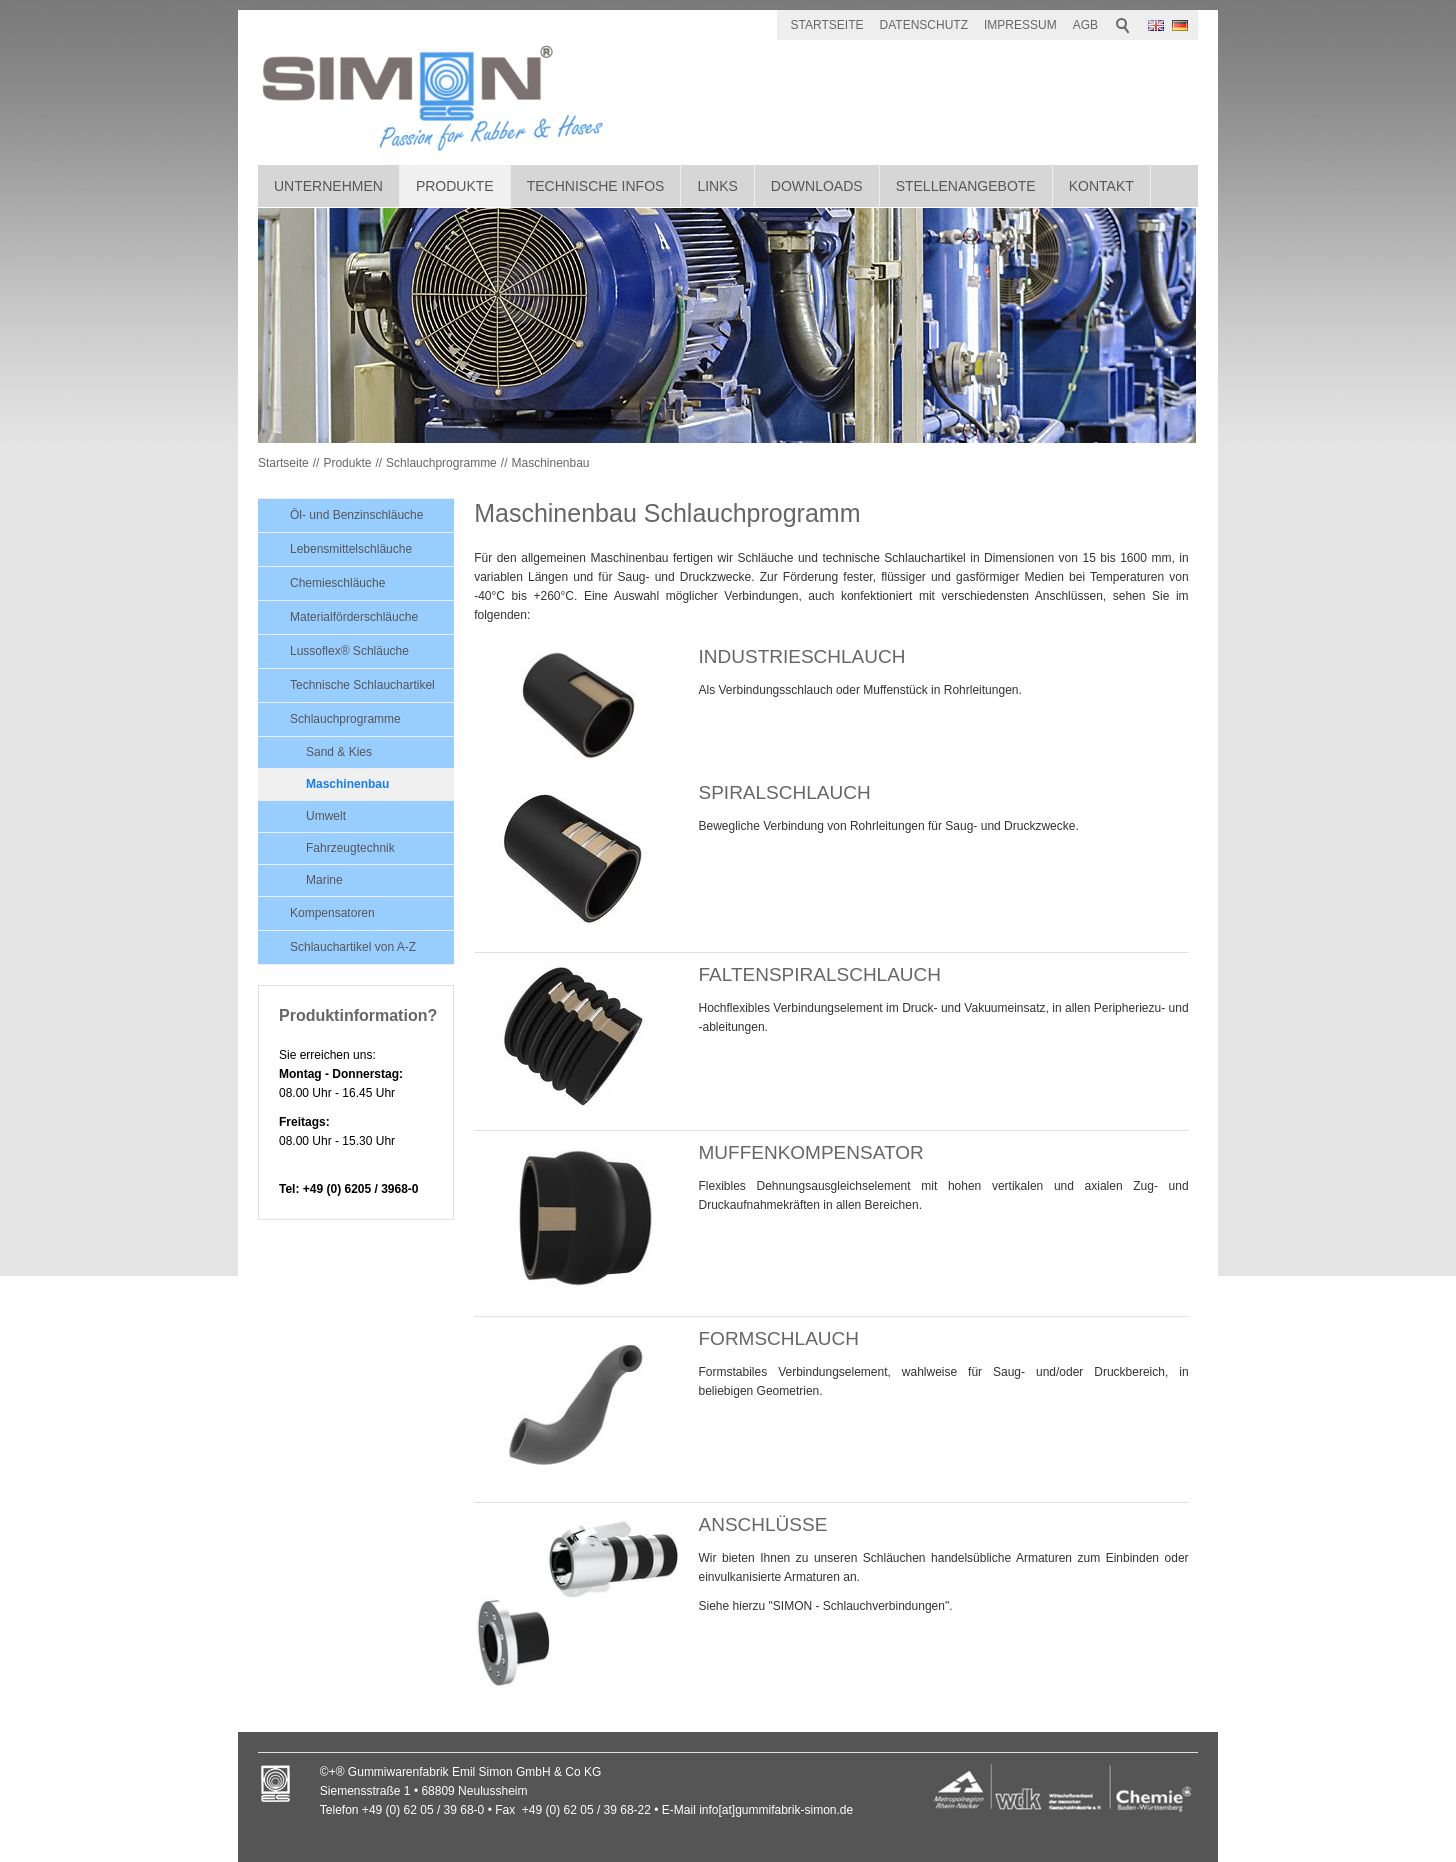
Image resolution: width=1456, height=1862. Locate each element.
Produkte (455, 186)
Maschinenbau (550, 463)
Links (717, 186)
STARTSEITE (827, 25)
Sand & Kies (339, 752)
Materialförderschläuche (354, 617)
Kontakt (1101, 186)
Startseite (283, 463)
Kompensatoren (332, 913)
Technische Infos (596, 186)
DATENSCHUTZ (924, 25)
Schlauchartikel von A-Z (353, 947)
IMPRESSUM (1020, 25)
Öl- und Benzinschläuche (356, 515)
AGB (1085, 25)
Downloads (817, 186)
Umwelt (326, 816)
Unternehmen (328, 186)
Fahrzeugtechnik (350, 848)
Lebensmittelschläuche (351, 549)
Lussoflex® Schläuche (349, 651)
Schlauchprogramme (441, 463)
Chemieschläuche (337, 583)
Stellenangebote (966, 186)
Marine (324, 880)
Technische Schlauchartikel (362, 685)
